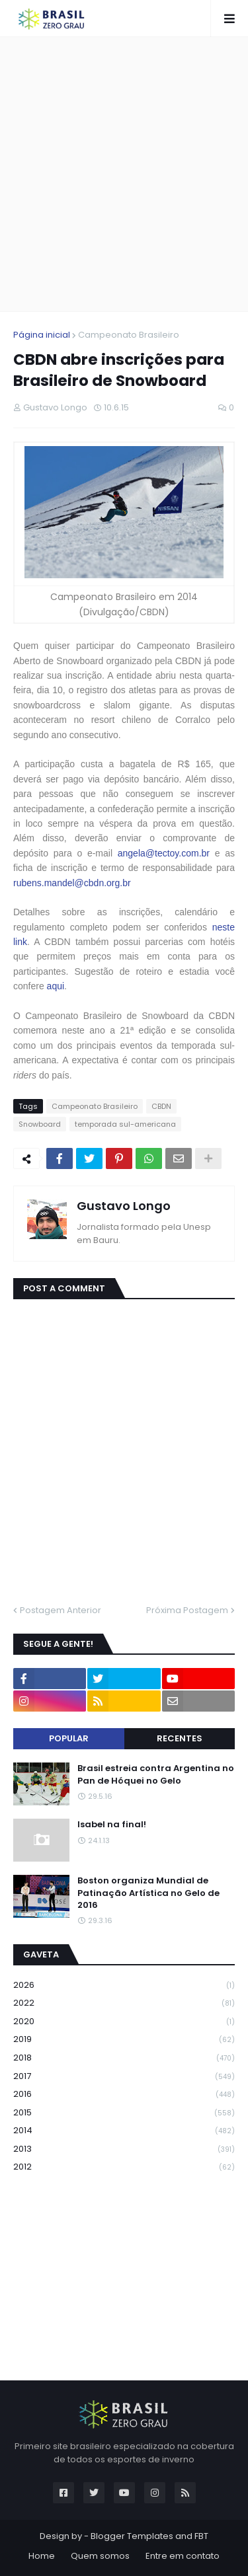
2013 (124, 2149)
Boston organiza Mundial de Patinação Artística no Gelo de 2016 (148, 1893)
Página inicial (41, 334)
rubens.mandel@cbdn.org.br (72, 883)
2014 (124, 2131)
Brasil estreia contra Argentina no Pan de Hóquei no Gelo (155, 1774)
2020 (124, 2022)
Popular (69, 1738)
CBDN (161, 1106)
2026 (124, 1985)
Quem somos (100, 2556)
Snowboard (40, 1124)
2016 (124, 2095)
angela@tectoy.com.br (164, 853)
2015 (124, 2113)
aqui (55, 986)
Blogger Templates (132, 2536)
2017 (124, 2077)
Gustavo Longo (124, 1205)
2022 (124, 2003)
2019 (124, 2040)
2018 (124, 2058)
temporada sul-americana (125, 1124)
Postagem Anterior (60, 1610)
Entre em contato (182, 2556)
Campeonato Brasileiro (128, 334)
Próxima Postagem (187, 1610)
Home (41, 2556)
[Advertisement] (124, 174)
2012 (124, 2167)
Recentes (179, 1738)
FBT (201, 2536)
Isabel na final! (111, 1825)
